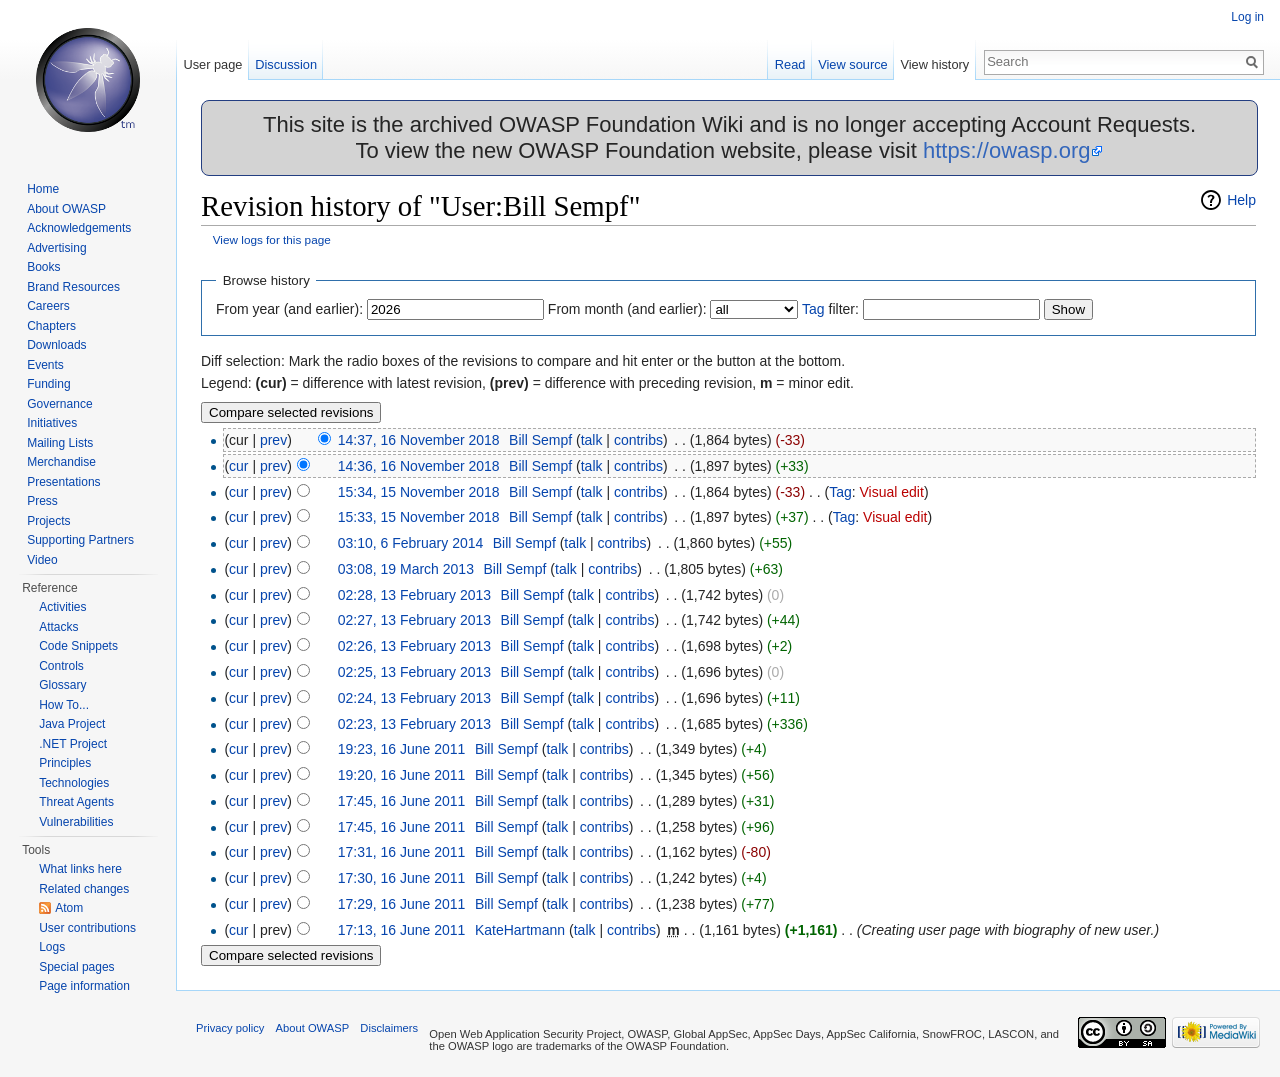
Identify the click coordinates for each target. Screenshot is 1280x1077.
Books (43, 267)
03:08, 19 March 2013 (406, 569)
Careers (48, 306)
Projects (48, 521)
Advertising (56, 248)
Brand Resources (73, 287)
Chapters (51, 326)
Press (42, 501)
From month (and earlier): (627, 309)
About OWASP (66, 209)
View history (934, 64)
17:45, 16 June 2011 (402, 801)
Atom (69, 908)
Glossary (62, 685)
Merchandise (61, 462)
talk (592, 440)
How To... (64, 705)
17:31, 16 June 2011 (402, 852)
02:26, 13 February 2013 (414, 646)
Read (790, 64)
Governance (59, 404)
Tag (813, 309)
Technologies (74, 783)
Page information (84, 986)
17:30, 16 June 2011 (402, 878)
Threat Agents (76, 802)
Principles (65, 763)
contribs (638, 440)
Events (45, 365)
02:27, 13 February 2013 (414, 620)
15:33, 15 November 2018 (419, 517)
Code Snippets (78, 646)
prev (273, 440)
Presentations (63, 482)
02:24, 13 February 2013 (414, 698)
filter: (830, 309)
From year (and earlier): (289, 309)
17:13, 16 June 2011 (402, 930)
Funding (48, 384)
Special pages (76, 967)
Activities (62, 607)
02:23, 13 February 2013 (414, 724)
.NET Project (73, 744)
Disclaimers (389, 1028)
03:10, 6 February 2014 (411, 543)
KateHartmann (520, 930)
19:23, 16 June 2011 (402, 749)
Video (42, 560)
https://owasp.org (1007, 150)
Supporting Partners (80, 540)
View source (852, 64)
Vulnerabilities (76, 822)
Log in (1247, 17)
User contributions (87, 928)
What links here (80, 869)
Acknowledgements (79, 228)
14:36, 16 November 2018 (419, 466)
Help (1241, 200)
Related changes (84, 889)
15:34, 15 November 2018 (419, 492)
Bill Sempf (540, 440)
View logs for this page (272, 239)
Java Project (72, 724)
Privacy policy (230, 1028)
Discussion (286, 64)
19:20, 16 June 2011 (402, 775)
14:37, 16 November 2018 (419, 440)
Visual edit (892, 492)
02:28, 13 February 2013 (414, 595)
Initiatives (52, 423)
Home (43, 189)
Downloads (56, 345)
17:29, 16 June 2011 (402, 904)
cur (238, 466)
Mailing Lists (60, 443)
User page (212, 64)
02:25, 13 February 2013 (414, 672)
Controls (61, 666)
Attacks (58, 627)
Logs (52, 947)
